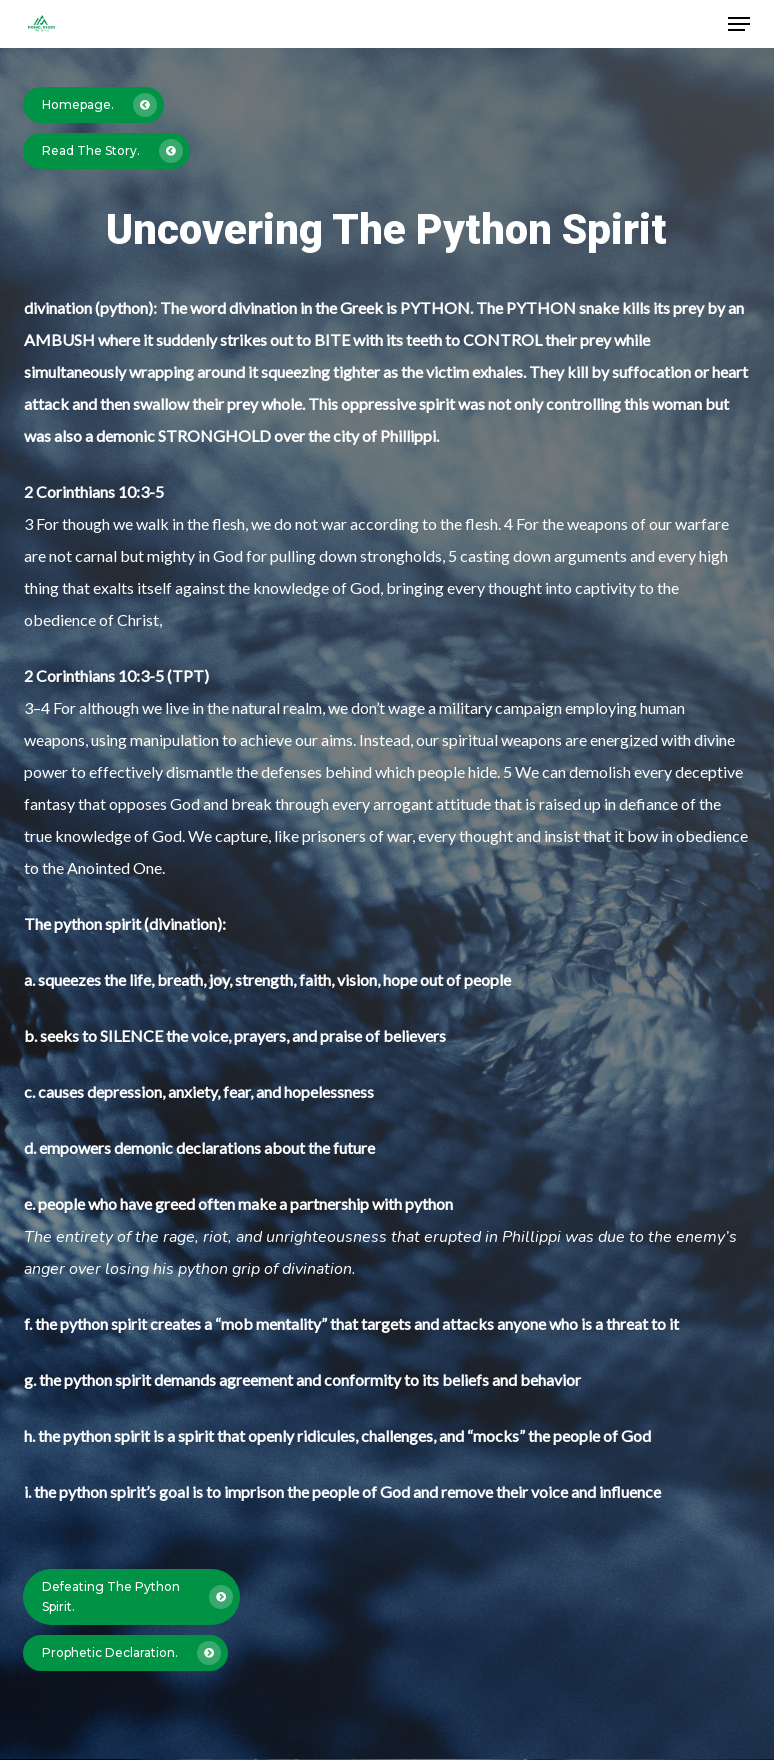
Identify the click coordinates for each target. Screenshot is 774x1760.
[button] (739, 24)
